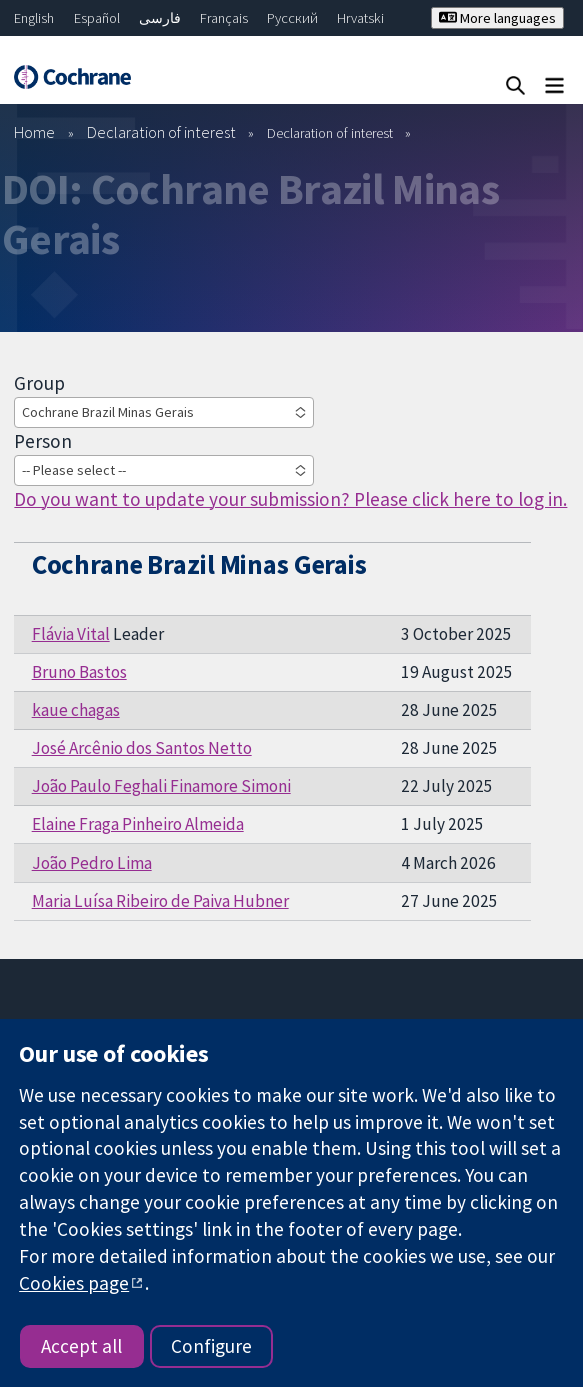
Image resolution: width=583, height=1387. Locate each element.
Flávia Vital (71, 634)
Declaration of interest (161, 132)
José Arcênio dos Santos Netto (142, 748)
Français (224, 18)
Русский (292, 18)
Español (97, 18)
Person (43, 441)
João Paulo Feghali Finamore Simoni (161, 786)
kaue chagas (76, 710)
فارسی (160, 18)
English (34, 18)
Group (39, 383)
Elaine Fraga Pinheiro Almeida (138, 824)
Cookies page (74, 1283)
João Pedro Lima (92, 863)
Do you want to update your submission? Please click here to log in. (290, 499)
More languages (497, 18)
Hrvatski (360, 18)
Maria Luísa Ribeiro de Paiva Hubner (160, 901)
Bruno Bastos (79, 672)
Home (34, 132)
